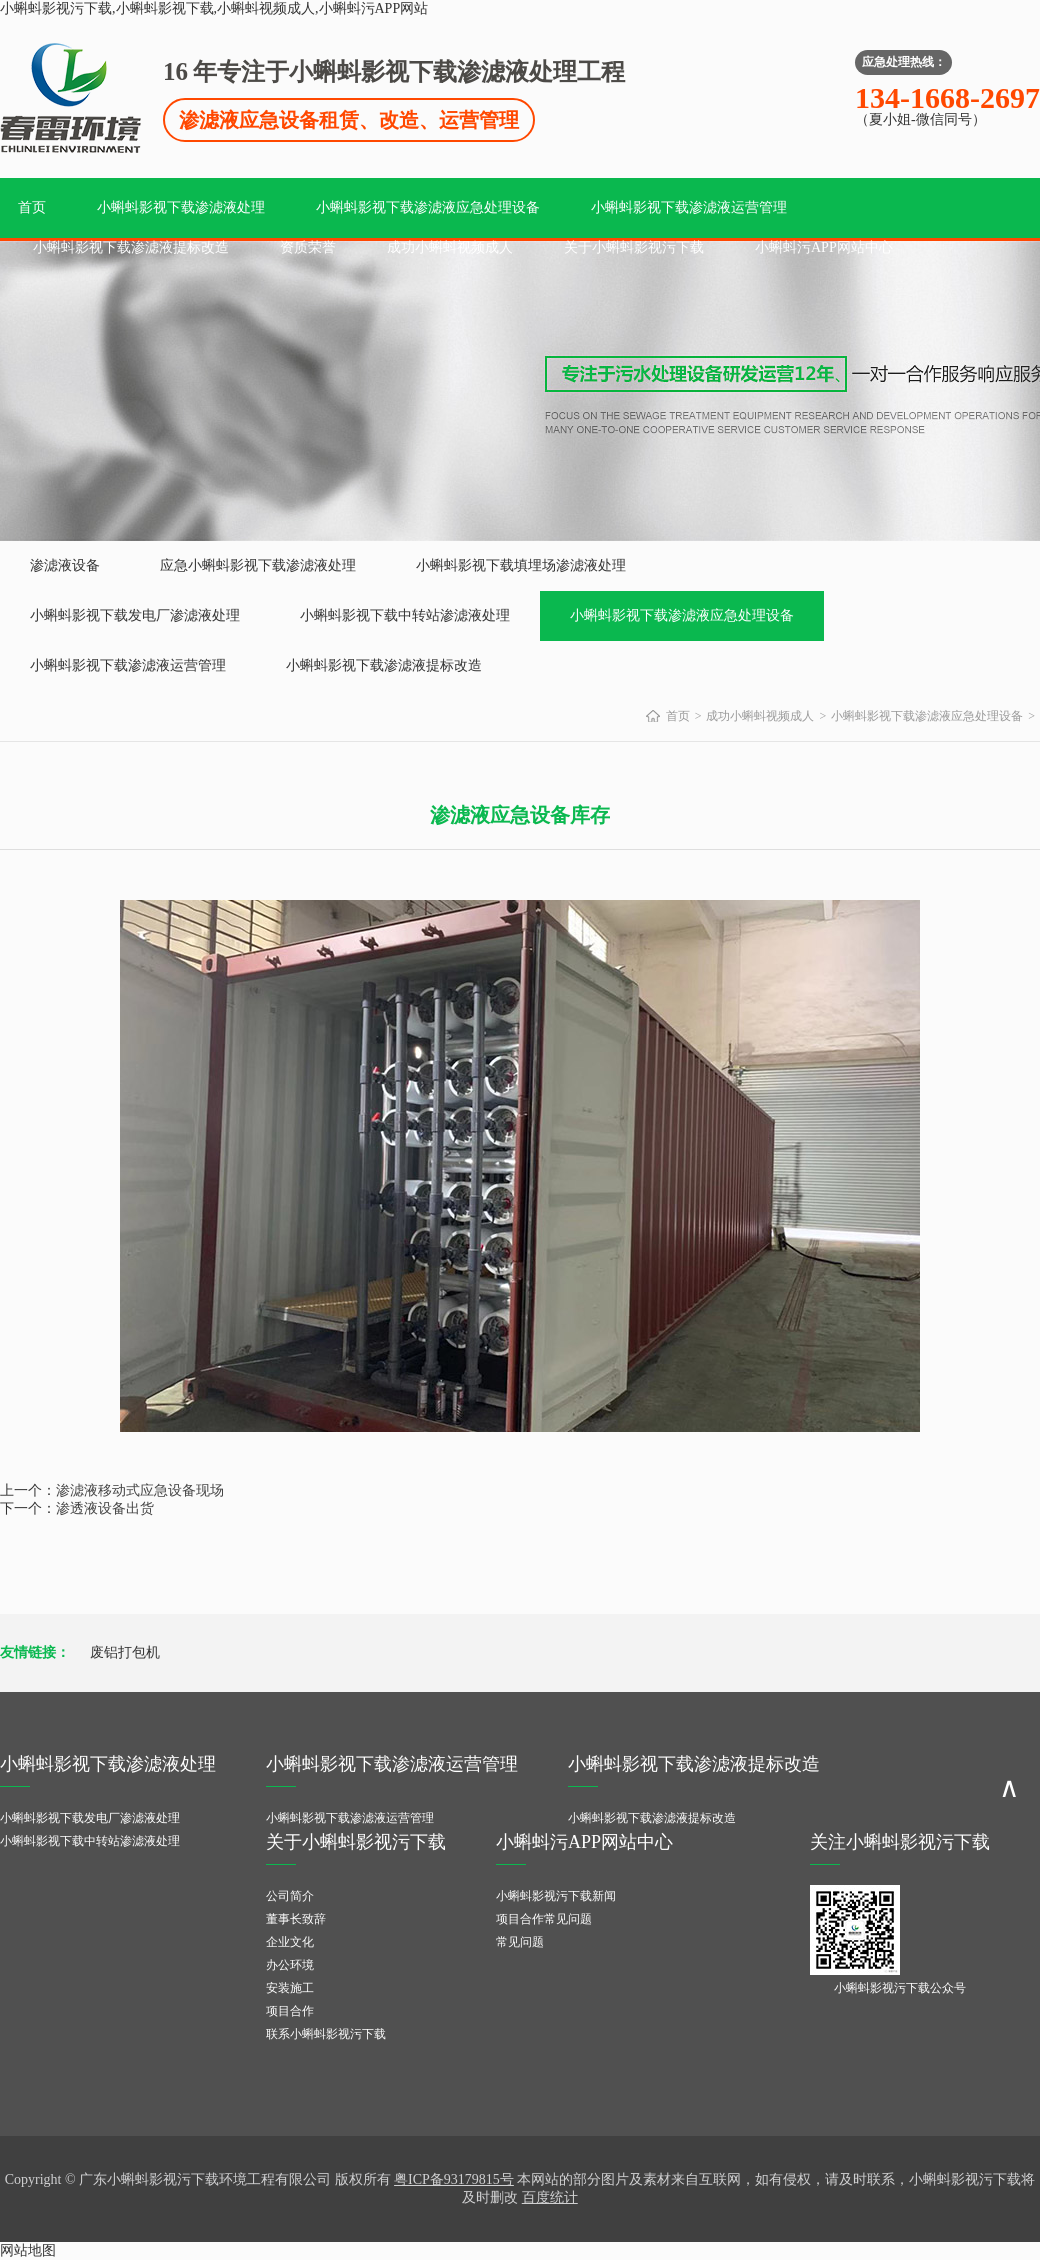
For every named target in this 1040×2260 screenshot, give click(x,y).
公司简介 (290, 1896)
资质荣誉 (308, 247)
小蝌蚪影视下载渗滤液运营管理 (689, 207)
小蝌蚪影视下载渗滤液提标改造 (131, 247)
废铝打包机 (125, 1652)
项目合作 (290, 2011)
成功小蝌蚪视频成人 (450, 247)
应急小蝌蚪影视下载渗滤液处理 (258, 565)
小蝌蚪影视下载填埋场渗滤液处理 (521, 565)
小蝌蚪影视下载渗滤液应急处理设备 (428, 207)
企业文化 (290, 1942)
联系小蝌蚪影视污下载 (326, 2034)
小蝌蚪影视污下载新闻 (556, 1896)
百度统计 (550, 2197)
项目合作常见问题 (544, 1919)
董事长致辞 (296, 1919)
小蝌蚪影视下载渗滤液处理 (181, 207)
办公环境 (290, 1965)
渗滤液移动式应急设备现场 (140, 1490)
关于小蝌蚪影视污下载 (634, 247)
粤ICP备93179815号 (454, 2179)
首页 (32, 207)
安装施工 (290, 1988)
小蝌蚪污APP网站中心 (824, 247)
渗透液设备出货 (105, 1508)
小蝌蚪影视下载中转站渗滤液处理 (405, 615)
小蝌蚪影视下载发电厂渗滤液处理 (135, 615)
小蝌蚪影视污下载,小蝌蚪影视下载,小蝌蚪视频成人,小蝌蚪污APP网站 (214, 8)
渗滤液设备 (65, 565)
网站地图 (28, 2250)
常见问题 (520, 1942)
